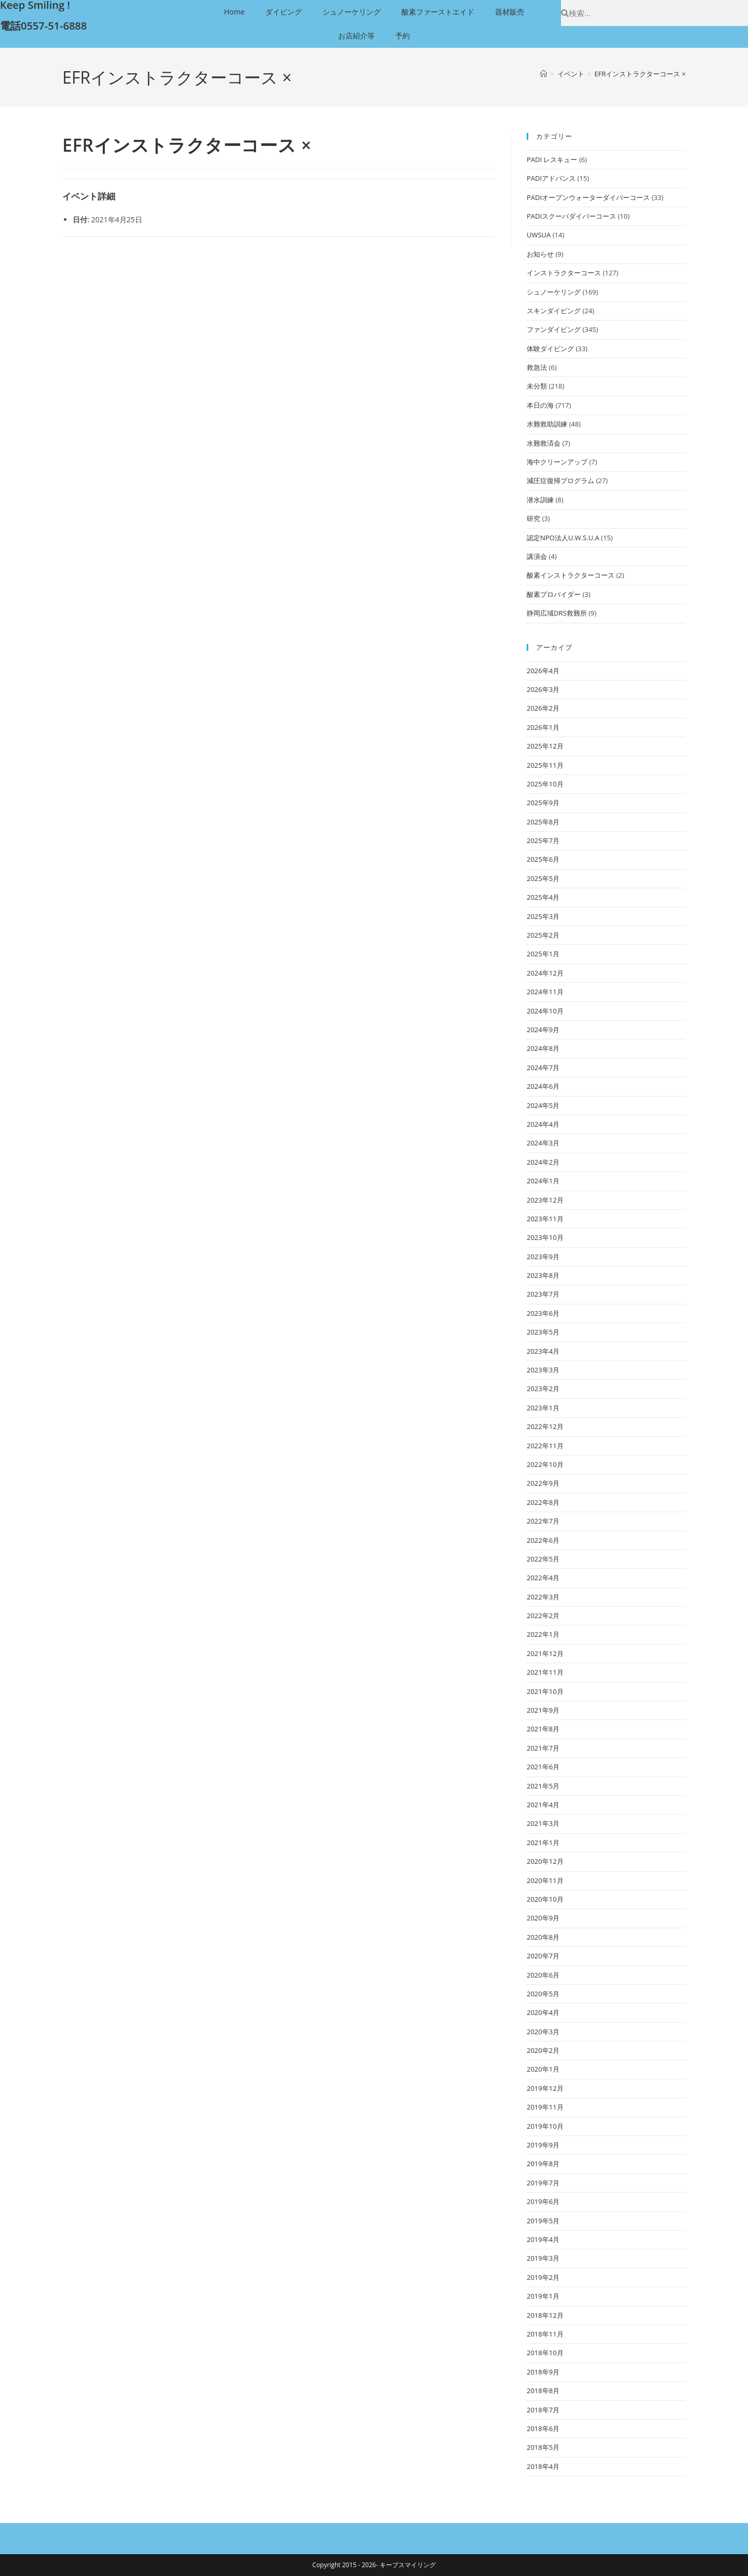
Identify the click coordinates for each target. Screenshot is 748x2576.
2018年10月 (545, 2352)
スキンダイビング (554, 310)
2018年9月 (543, 2372)
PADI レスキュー (552, 159)
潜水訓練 (540, 499)
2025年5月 (543, 878)
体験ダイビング (550, 348)
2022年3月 (543, 1596)
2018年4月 (543, 2466)
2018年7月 (543, 2409)
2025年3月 (543, 916)
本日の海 (540, 405)
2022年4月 (543, 1577)
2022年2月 (543, 1615)
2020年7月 (543, 1955)
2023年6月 (543, 1313)
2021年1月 (543, 1842)
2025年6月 (543, 859)
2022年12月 (545, 1426)
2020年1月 (543, 2069)
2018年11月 (545, 2334)
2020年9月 (543, 1918)
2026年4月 (543, 670)
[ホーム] (543, 73)
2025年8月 (543, 821)
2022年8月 (543, 1502)
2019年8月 (543, 2163)
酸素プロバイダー (554, 594)
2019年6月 (543, 2201)
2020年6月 (543, 1975)
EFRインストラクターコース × (640, 73)
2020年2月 (543, 2050)
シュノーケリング (352, 12)
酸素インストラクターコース (571, 575)
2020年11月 (545, 1880)
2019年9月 (543, 2145)
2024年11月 (545, 991)
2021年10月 (545, 1691)
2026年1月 (543, 727)
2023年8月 (543, 1275)
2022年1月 (543, 1634)
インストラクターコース (564, 272)
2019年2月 (543, 2277)
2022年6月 (543, 1540)
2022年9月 (543, 1483)
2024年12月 (545, 973)
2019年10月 (545, 2126)
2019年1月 (543, 2296)
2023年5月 (543, 1332)
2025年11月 (545, 765)
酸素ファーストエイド (438, 12)
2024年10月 (545, 1011)
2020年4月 (543, 2012)
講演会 (537, 556)
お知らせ (540, 254)
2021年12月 (545, 1653)
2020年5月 (543, 1993)
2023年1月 (543, 1407)
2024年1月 (543, 1180)
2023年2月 (543, 1388)
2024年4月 (543, 1124)
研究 (533, 518)
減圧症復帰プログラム (560, 480)
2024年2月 (543, 1162)
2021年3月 (543, 1823)
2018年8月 (543, 2390)
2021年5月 (543, 1786)
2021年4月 (543, 1804)
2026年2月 (543, 708)
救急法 (537, 367)
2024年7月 (543, 1067)
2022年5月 (543, 1559)
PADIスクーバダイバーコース (571, 216)
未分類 (537, 386)
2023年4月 (543, 1351)
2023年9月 (543, 1256)
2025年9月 (543, 802)
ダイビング (283, 12)
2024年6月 (543, 1086)
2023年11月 (545, 1218)
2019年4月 (543, 2239)
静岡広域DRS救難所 (557, 613)
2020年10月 (545, 1899)
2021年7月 (543, 1748)
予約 (402, 36)
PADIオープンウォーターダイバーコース (588, 197)
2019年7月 (543, 2182)
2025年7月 (543, 840)
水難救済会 (543, 443)
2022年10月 (545, 1464)
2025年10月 (545, 784)
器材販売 (509, 12)
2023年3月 (543, 1369)
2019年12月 (545, 2088)
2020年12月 (545, 1861)
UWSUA (539, 234)
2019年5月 (543, 2220)
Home (234, 12)
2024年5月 (543, 1105)
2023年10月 (545, 1237)
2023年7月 (543, 1294)
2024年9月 (543, 1029)
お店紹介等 (356, 36)
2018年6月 (543, 2428)
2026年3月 (543, 689)
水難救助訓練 (547, 424)
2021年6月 (543, 1766)
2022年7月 (543, 1521)
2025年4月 (543, 897)
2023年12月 (545, 1200)
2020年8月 (543, 1937)
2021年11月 (545, 1672)
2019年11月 (545, 2107)
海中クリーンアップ (557, 461)
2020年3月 (543, 2031)
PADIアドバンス (551, 178)
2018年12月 (545, 2315)
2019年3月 (543, 2258)
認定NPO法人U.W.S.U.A (563, 537)
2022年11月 (545, 1445)
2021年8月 (543, 1728)
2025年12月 (545, 746)
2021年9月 (543, 1710)
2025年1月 (543, 953)
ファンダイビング (554, 329)
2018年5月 (543, 2447)
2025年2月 (543, 935)
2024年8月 (543, 1048)
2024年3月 (543, 1142)
